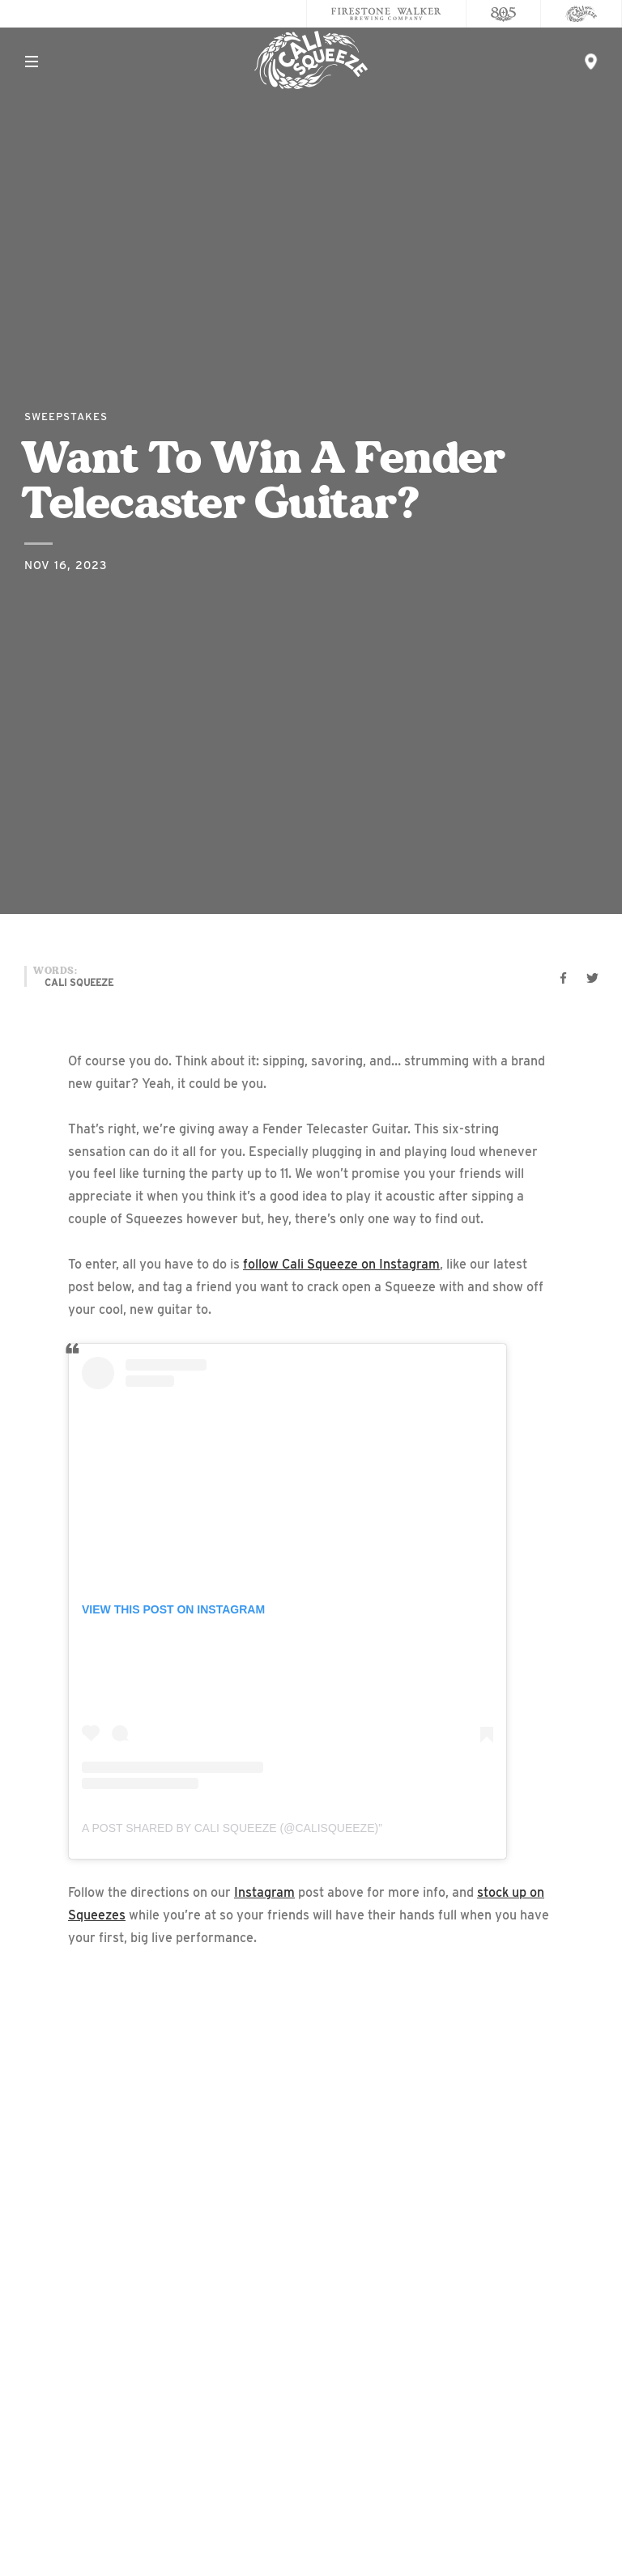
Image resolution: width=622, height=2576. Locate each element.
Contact (311, 2373)
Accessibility (311, 2438)
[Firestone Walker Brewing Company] (386, 14)
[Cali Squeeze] (581, 14)
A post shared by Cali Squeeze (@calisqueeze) (230, 1827)
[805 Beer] (503, 14)
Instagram (264, 1892)
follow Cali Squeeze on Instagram (341, 1264)
